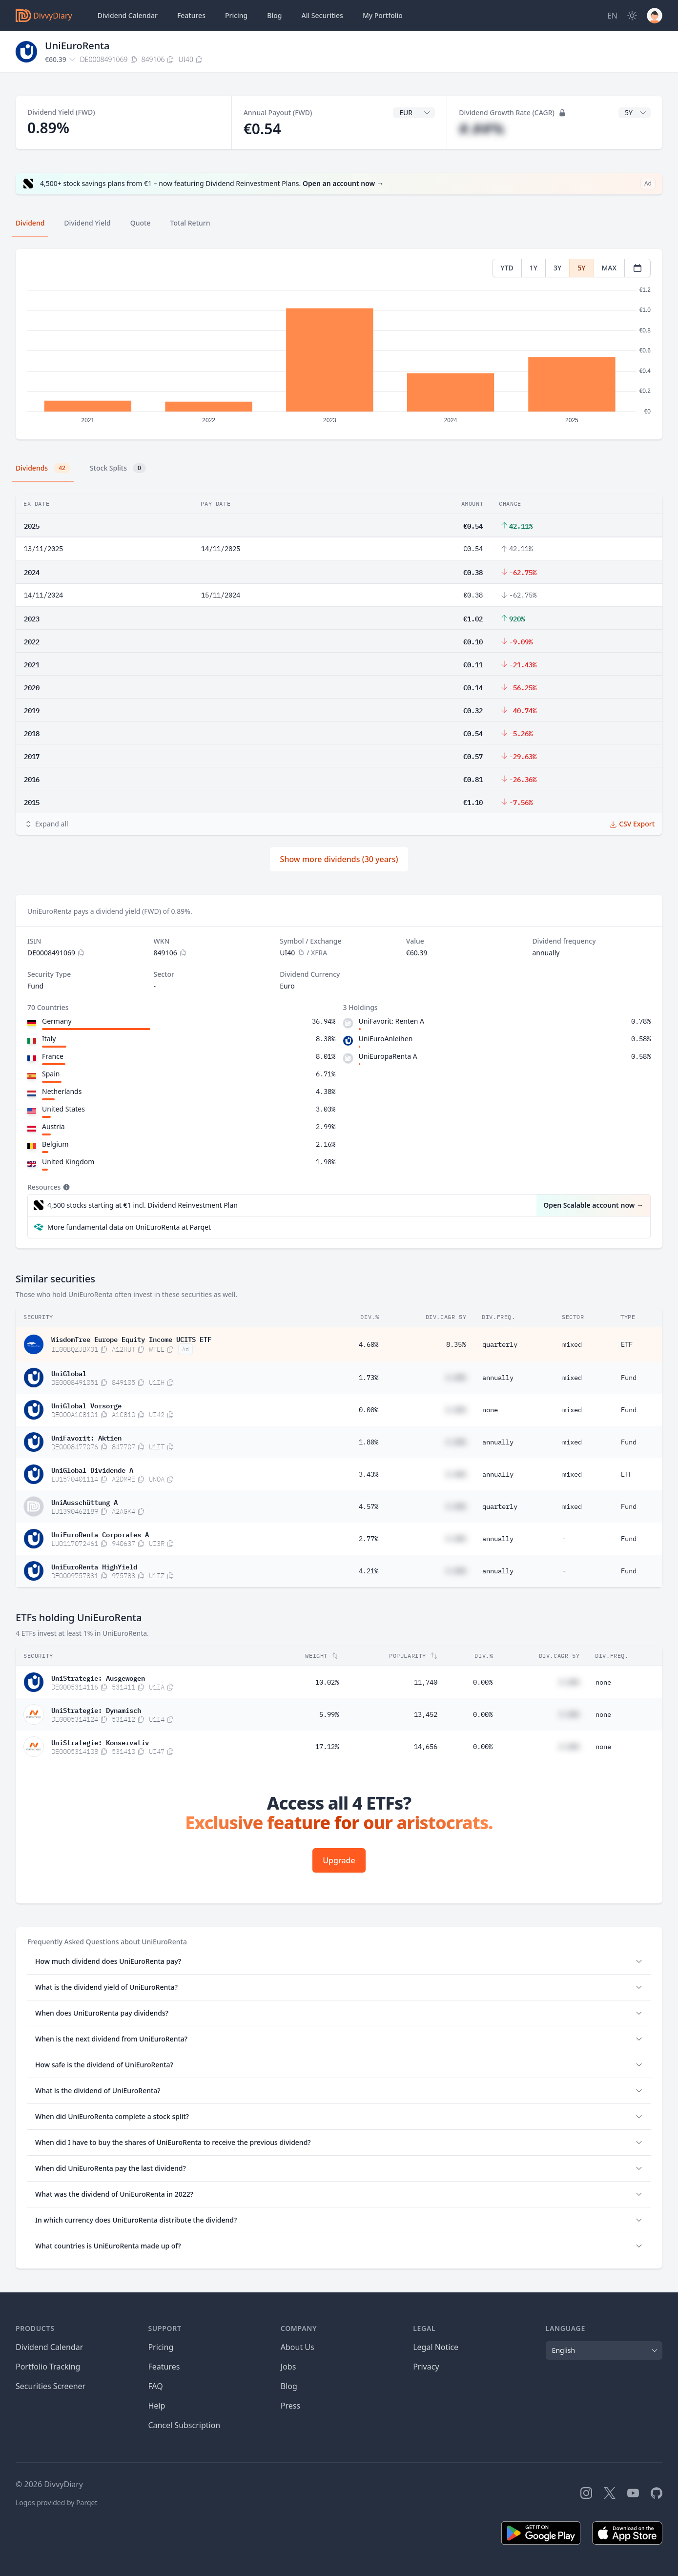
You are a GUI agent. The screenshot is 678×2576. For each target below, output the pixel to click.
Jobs (288, 2366)
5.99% (329, 1714)
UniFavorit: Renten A (391, 1021)
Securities (322, 16)
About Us (297, 2347)
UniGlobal (68, 1373)
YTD (507, 267)
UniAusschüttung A (84, 1501)
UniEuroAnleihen (386, 1038)
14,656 (425, 1746)
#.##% (481, 129)
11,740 (425, 1682)
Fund (629, 1377)
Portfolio (383, 16)
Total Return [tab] (190, 222)
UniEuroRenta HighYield (94, 1566)
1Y (533, 267)
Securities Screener (50, 2386)
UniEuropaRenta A (388, 1056)
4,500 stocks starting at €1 (142, 1205)
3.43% (368, 1474)
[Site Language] (612, 15)
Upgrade (339, 1860)
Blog (289, 2386)
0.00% (368, 1409)
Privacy (426, 2366)
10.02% (327, 1682)
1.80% (368, 1442)
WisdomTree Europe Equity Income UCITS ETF (131, 1338)
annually (498, 1377)
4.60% (368, 1344)
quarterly (499, 1344)
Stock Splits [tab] (118, 468)
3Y (557, 267)
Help (156, 2405)
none (490, 1409)
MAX (608, 267)
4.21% (368, 1570)
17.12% (327, 1746)
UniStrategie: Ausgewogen (98, 1677)
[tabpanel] (339, 344)
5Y (581, 267)
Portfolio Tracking (48, 2366)
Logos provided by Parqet (57, 2502)
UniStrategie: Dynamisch (96, 1709)
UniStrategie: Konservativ (100, 1742)
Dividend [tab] (30, 222)
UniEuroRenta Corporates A (100, 1534)
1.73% (368, 1377)
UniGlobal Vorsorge (86, 1405)
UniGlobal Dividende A (92, 1469)
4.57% (368, 1506)
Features (191, 15)
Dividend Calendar (128, 15)
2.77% (368, 1538)
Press (290, 2405)
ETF (627, 1344)
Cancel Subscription (184, 2425)
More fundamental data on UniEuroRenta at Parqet (129, 1227)
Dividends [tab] (43, 468)
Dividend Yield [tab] (87, 222)
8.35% (456, 1344)
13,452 (425, 1714)
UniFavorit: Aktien (86, 1437)
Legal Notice (435, 2347)
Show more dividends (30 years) (339, 859)
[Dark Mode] (632, 15)
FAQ (155, 2386)
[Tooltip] (65, 1187)
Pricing (236, 15)
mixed (572, 1344)
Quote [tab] (140, 222)
